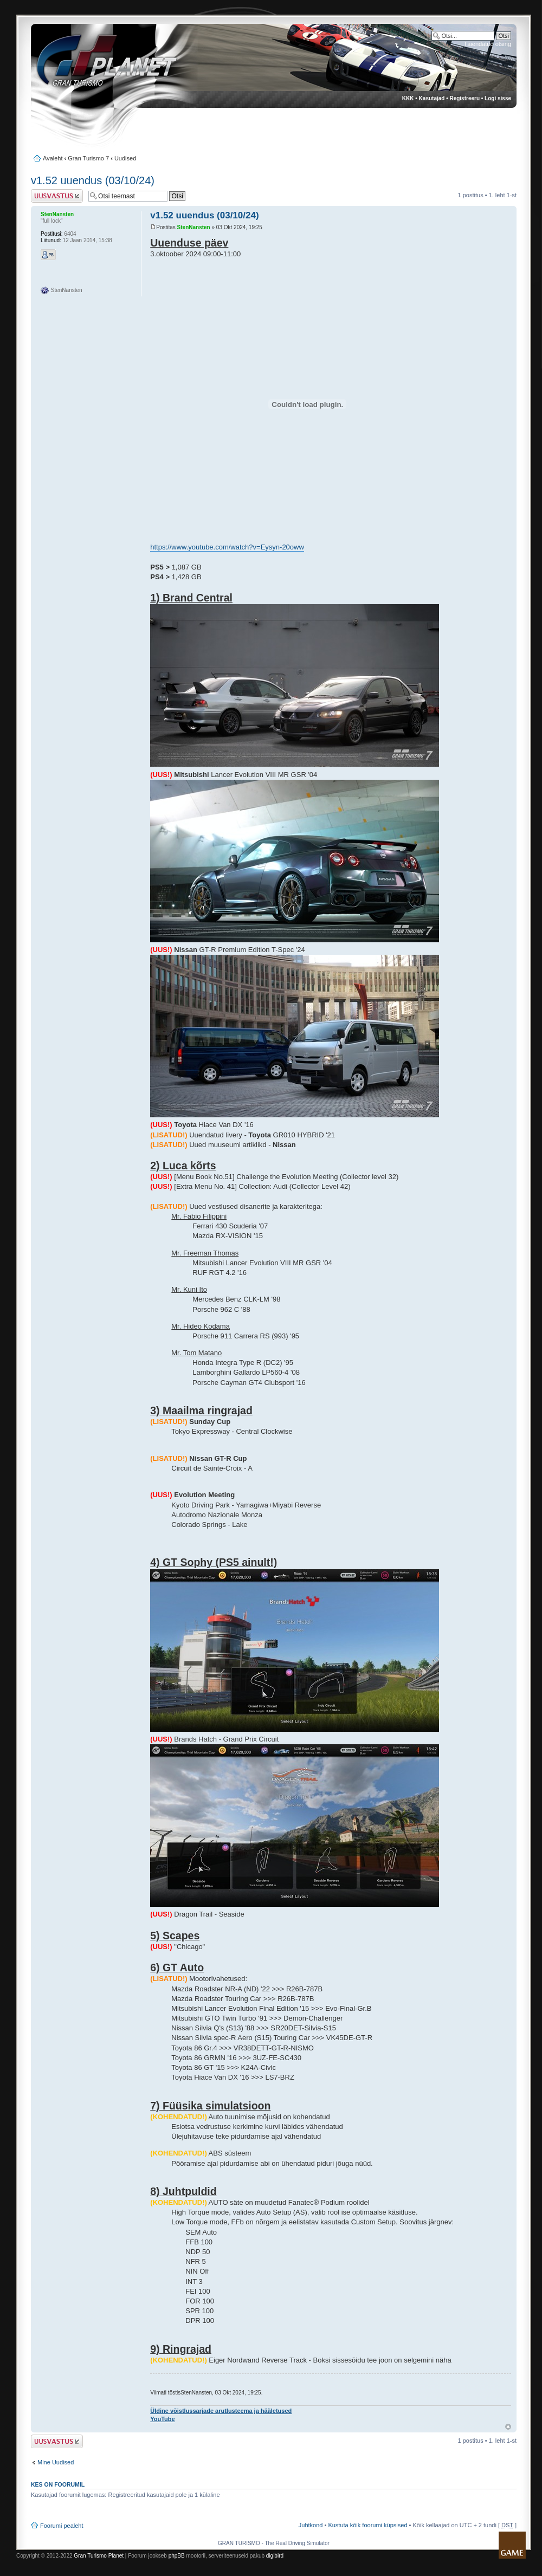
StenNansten (193, 227)
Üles (508, 2427)
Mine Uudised (55, 2462)
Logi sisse (498, 98)
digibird (274, 2556)
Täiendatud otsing (487, 44)
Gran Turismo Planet (99, 2556)
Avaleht (53, 158)
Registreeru (464, 98)
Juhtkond (311, 2525)
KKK (408, 98)
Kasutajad (432, 98)
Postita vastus (57, 196)
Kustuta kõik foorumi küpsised (367, 2525)
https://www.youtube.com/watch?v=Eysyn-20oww (227, 547)
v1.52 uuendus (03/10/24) (92, 180)
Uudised (125, 158)
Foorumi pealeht (61, 2525)
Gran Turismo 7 (88, 158)
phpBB (177, 2556)
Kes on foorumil (58, 2484)
